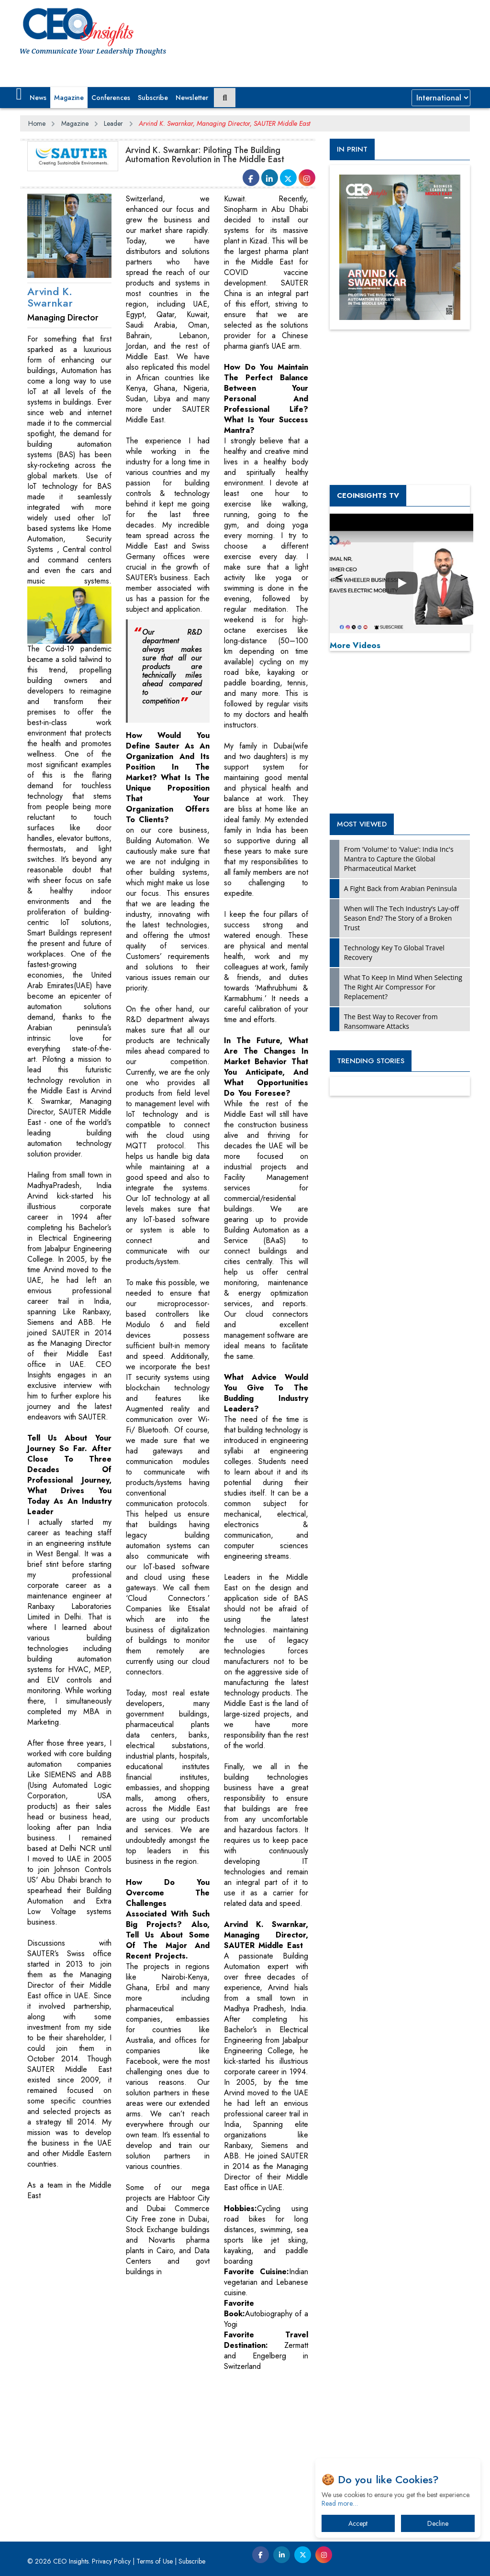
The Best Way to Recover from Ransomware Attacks (391, 1021)
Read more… (340, 2503)
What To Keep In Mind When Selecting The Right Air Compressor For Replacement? (403, 987)
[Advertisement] (194, 2419)
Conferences (110, 97)
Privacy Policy (111, 2561)
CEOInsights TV (368, 495)
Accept (358, 2523)
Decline (437, 2523)
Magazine (69, 97)
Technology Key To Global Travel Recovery (394, 952)
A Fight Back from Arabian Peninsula (400, 888)
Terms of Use (154, 2561)
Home (36, 123)
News (38, 97)
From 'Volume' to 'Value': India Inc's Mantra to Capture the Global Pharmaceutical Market (399, 859)
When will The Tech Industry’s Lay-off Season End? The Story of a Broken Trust (401, 918)
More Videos (355, 645)
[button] (19, 94)
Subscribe (153, 97)
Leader (113, 123)
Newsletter (192, 97)
